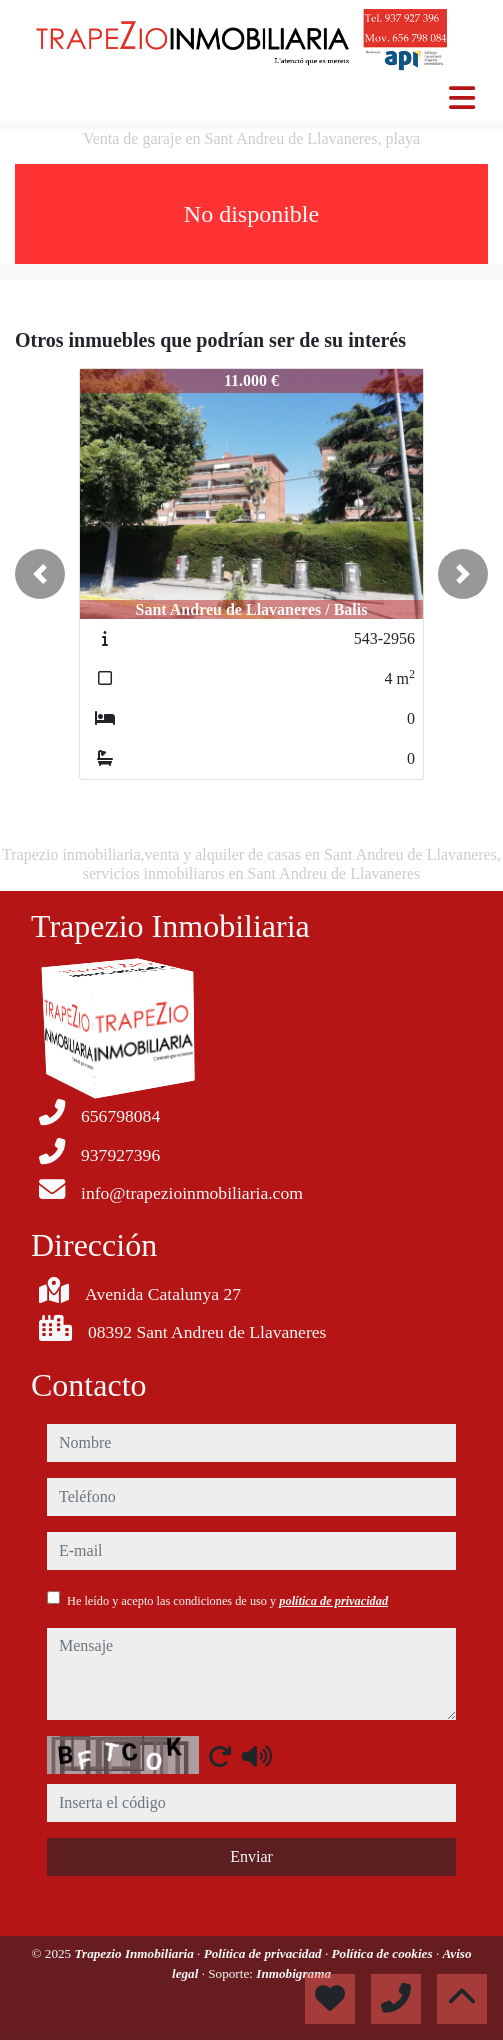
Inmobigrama (293, 1973)
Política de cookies (384, 1953)
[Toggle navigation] (462, 98)
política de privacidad (333, 1601)
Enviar (251, 1856)
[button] (40, 574)
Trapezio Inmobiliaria (135, 1953)
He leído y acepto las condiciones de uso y (227, 1601)
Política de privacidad (264, 1953)
